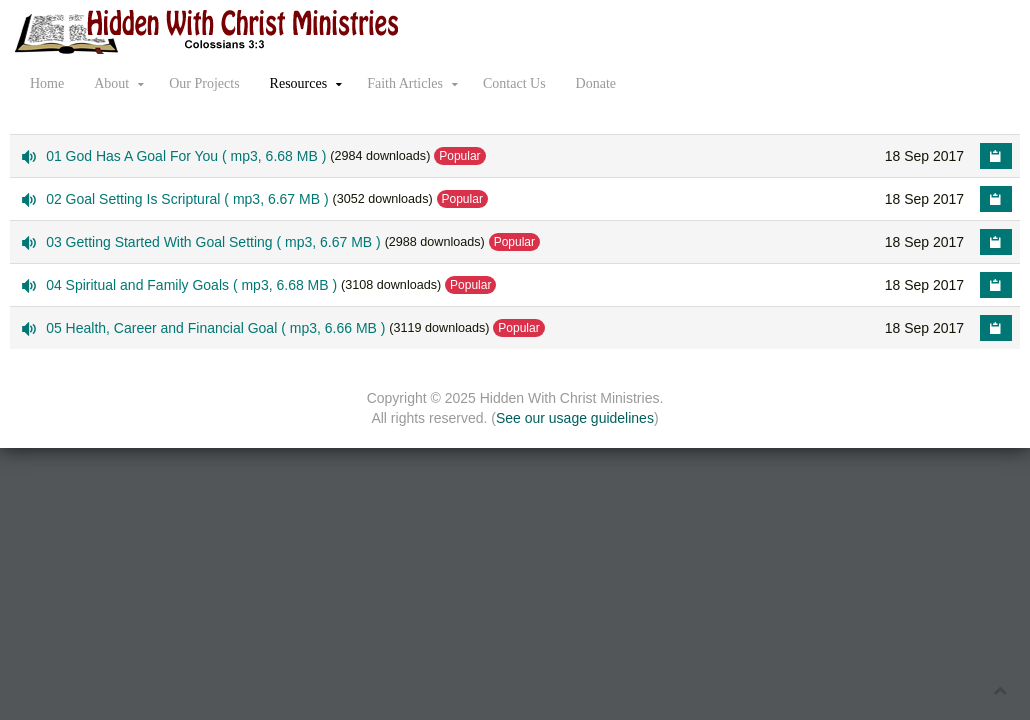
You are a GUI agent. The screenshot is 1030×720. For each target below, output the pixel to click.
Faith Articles (405, 83)
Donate (596, 83)
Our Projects (204, 83)
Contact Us (514, 83)
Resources (299, 83)
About (111, 83)
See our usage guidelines (575, 418)
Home (47, 83)
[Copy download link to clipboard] (996, 156)
